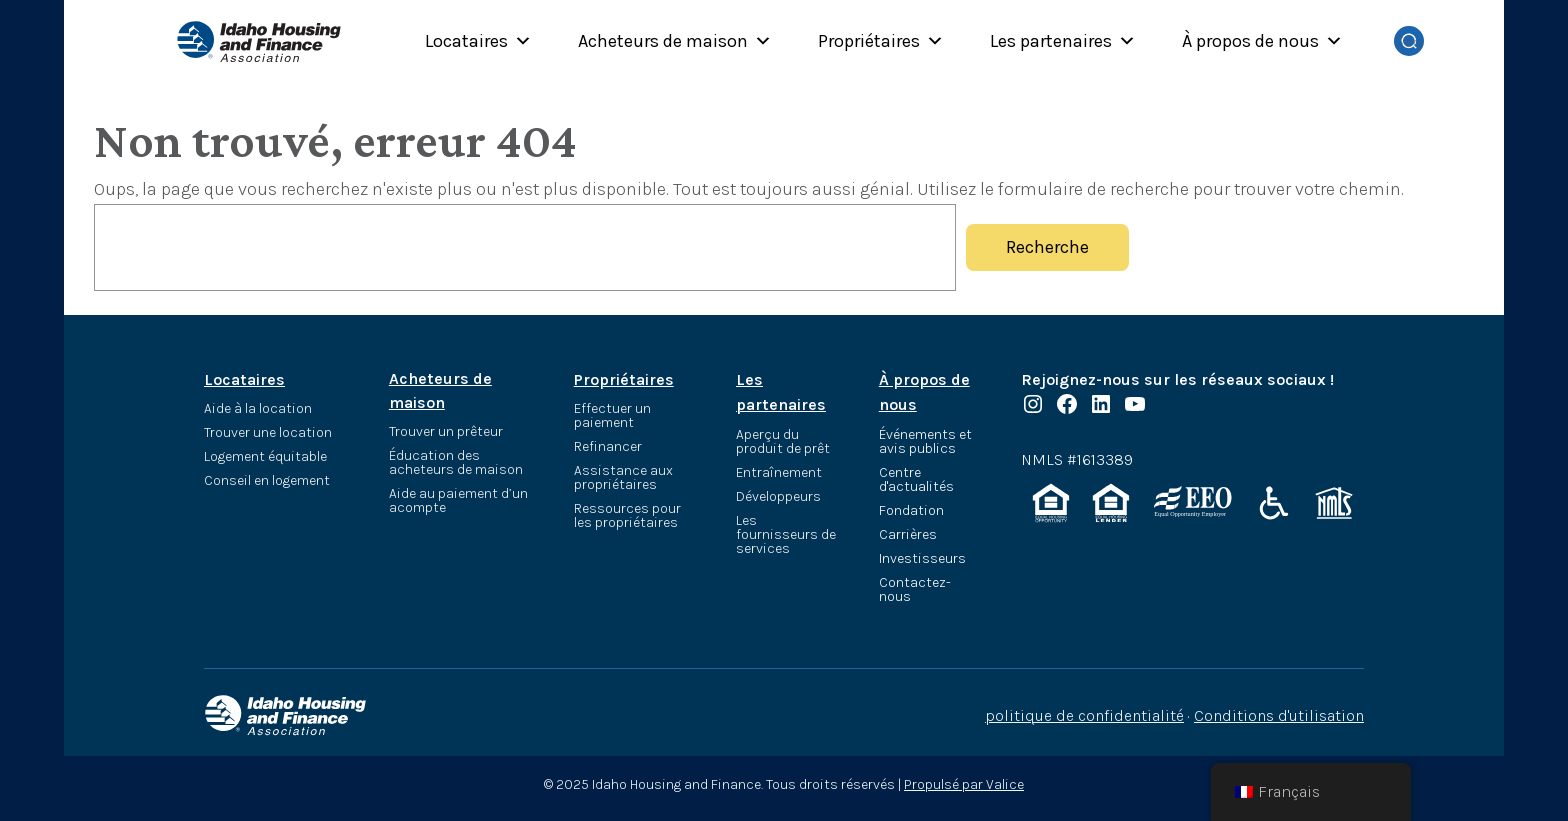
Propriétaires (881, 41)
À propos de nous (1262, 41)
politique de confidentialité (1084, 715)
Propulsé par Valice (964, 784)
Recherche (1047, 247)
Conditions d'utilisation (1279, 715)
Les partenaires (1063, 41)
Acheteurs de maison (675, 41)
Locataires (478, 41)
